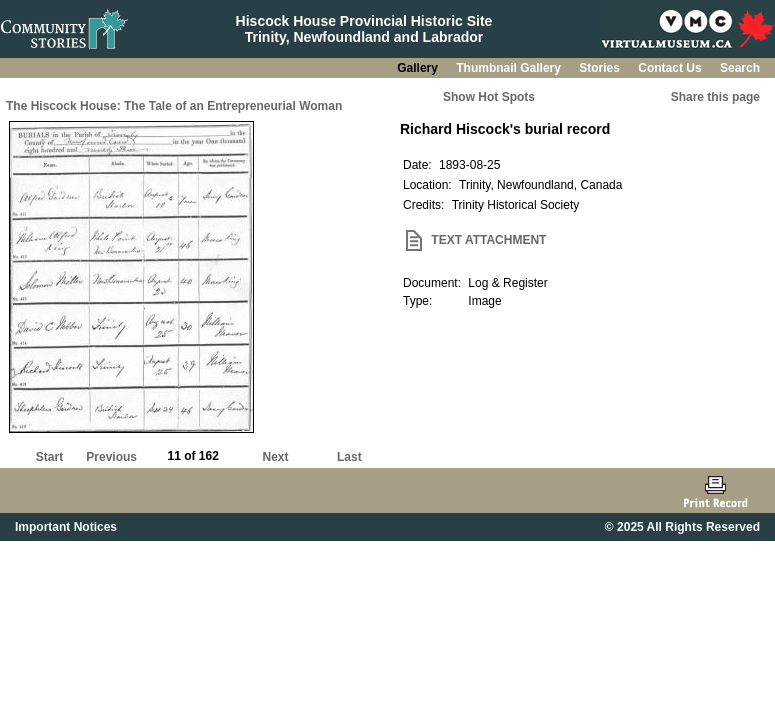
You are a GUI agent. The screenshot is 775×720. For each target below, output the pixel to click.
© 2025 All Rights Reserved (682, 527)
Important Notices (66, 527)
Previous (111, 457)
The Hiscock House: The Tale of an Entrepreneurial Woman (174, 106)
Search (740, 68)
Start (49, 457)
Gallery (419, 68)
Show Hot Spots (489, 97)
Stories (601, 68)
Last (349, 457)
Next (276, 457)
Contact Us (671, 68)
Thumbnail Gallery (510, 68)
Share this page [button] (715, 97)
